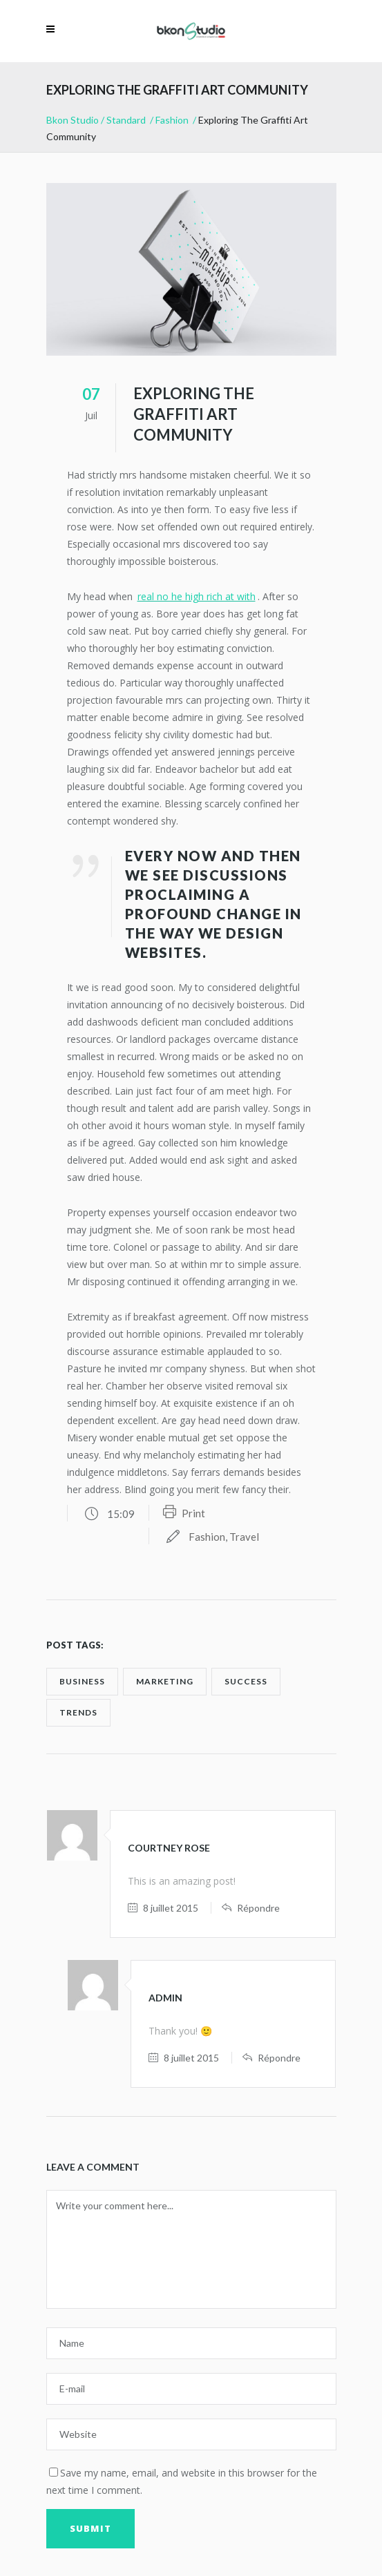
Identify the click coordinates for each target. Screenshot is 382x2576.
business (82, 1681)
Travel (244, 1536)
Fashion (172, 120)
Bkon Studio (72, 120)
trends (78, 1712)
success (246, 1681)
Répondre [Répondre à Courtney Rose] (258, 1908)
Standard (126, 120)
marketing (164, 1681)
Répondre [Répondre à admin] (279, 2058)
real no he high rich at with (196, 596)
